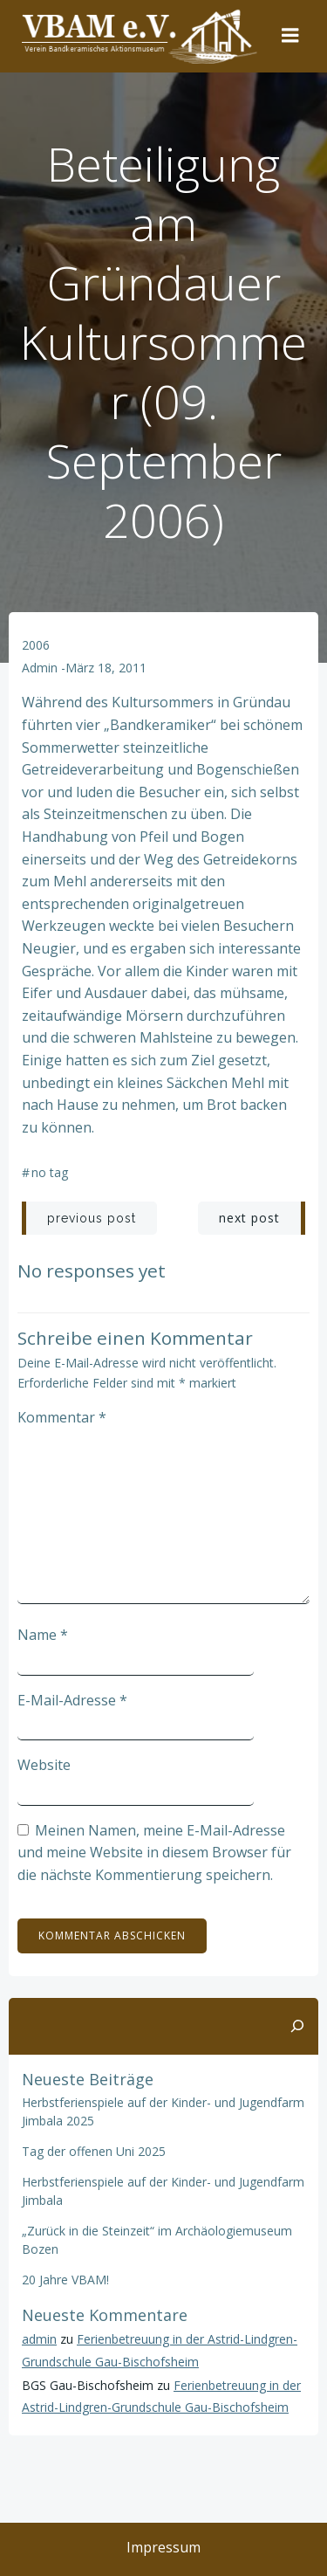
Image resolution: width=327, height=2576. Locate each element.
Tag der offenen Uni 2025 (94, 2151)
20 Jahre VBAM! (65, 2279)
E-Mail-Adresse (72, 1700)
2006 (36, 645)
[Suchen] (297, 2027)
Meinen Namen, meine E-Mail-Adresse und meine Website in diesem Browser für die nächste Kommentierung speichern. (154, 1852)
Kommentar (61, 1417)
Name (42, 1634)
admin (40, 667)
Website (44, 1764)
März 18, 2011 (105, 667)
